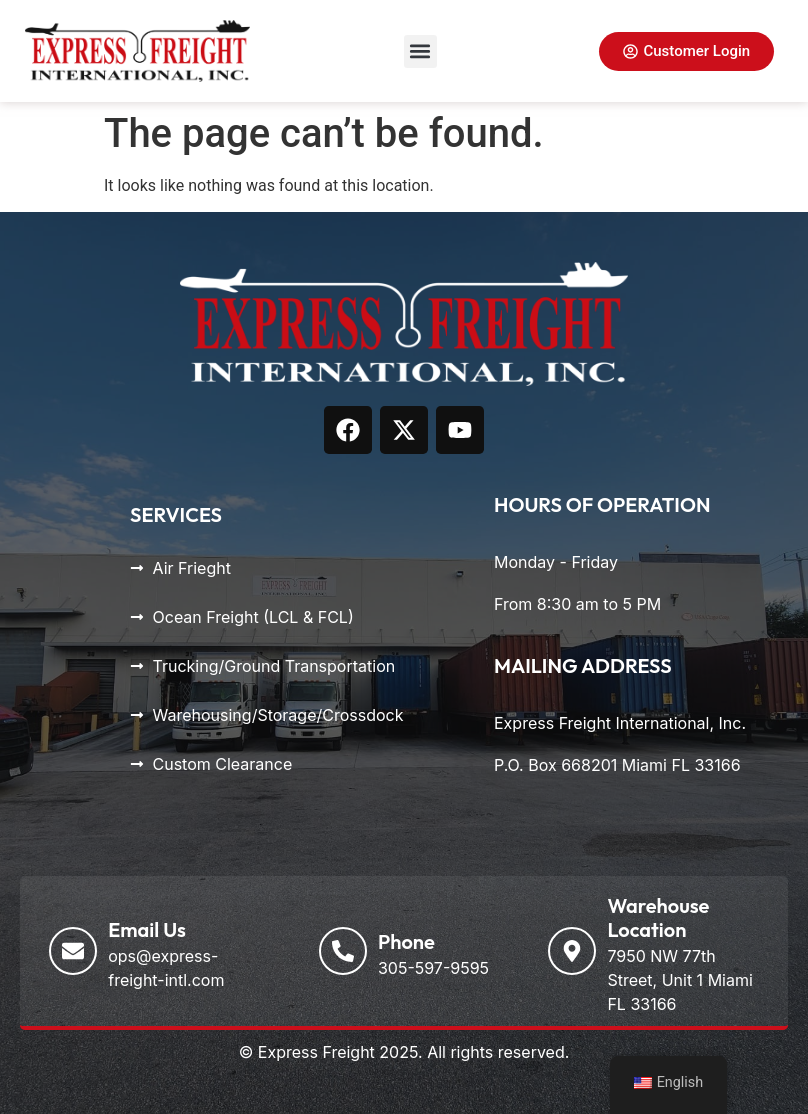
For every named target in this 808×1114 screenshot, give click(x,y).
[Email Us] (73, 951)
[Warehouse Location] (572, 951)
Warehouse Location (658, 917)
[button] (420, 51)
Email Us (147, 929)
